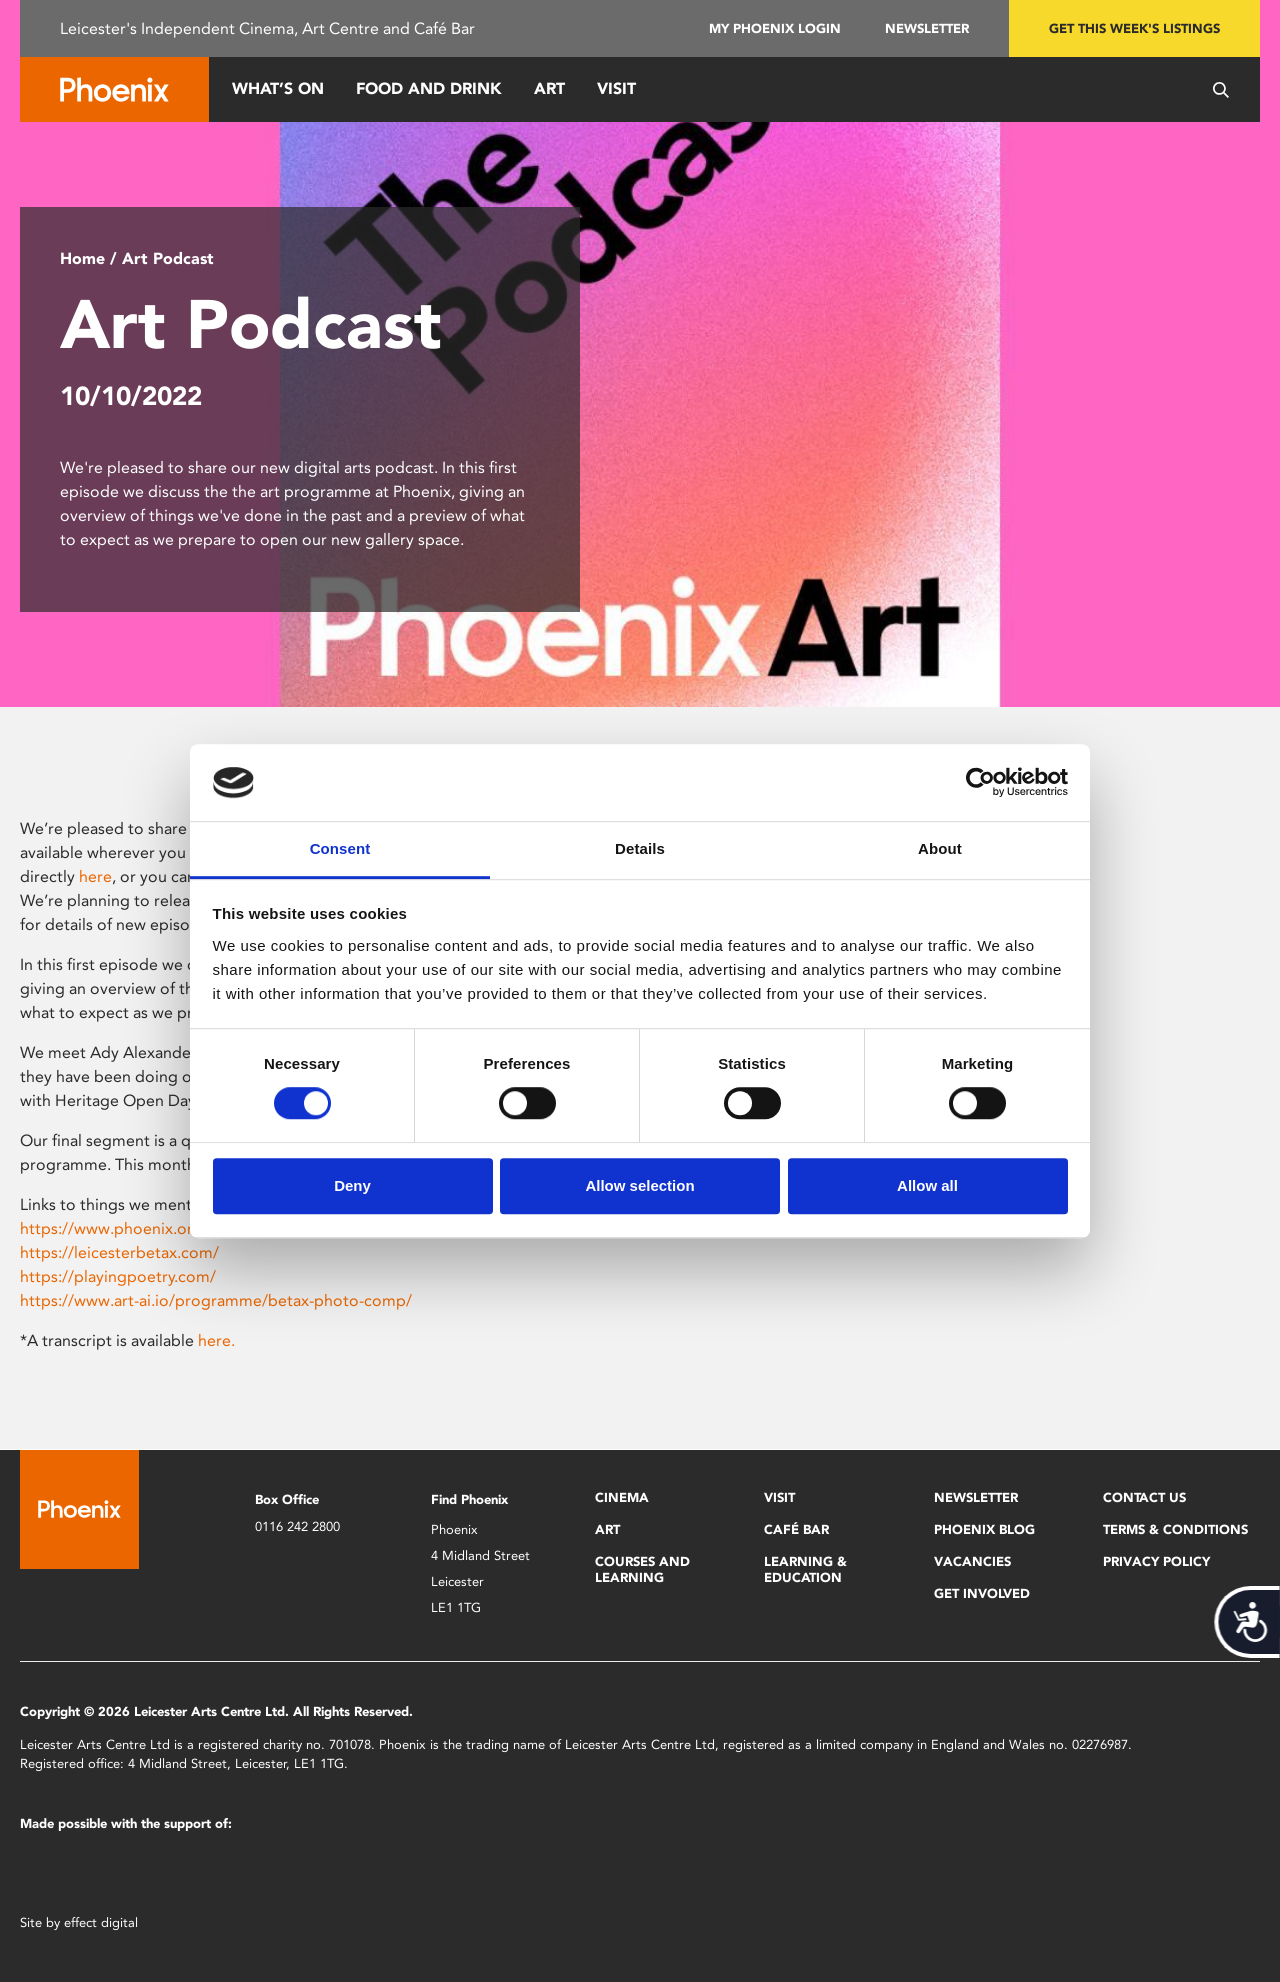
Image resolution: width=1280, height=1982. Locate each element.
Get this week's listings (1134, 28)
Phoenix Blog (984, 1529)
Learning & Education (805, 1569)
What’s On (278, 88)
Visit (616, 88)
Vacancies (972, 1561)
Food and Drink (429, 88)
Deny (352, 1185)
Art (549, 88)
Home (82, 258)
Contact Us (1144, 1497)
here (95, 876)
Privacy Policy (1156, 1561)
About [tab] (940, 848)
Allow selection (639, 1185)
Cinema (622, 1497)
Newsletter (927, 28)
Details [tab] (640, 848)
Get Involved (982, 1593)
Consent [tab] (340, 848)
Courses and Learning (642, 1569)
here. (216, 1340)
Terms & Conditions (1175, 1529)
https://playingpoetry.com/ (118, 1276)
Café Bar (796, 1529)
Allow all (927, 1185)
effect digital (101, 1922)
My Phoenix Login (775, 28)
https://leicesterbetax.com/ (119, 1252)
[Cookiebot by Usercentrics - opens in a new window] (980, 783)
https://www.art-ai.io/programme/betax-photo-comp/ (216, 1300)
